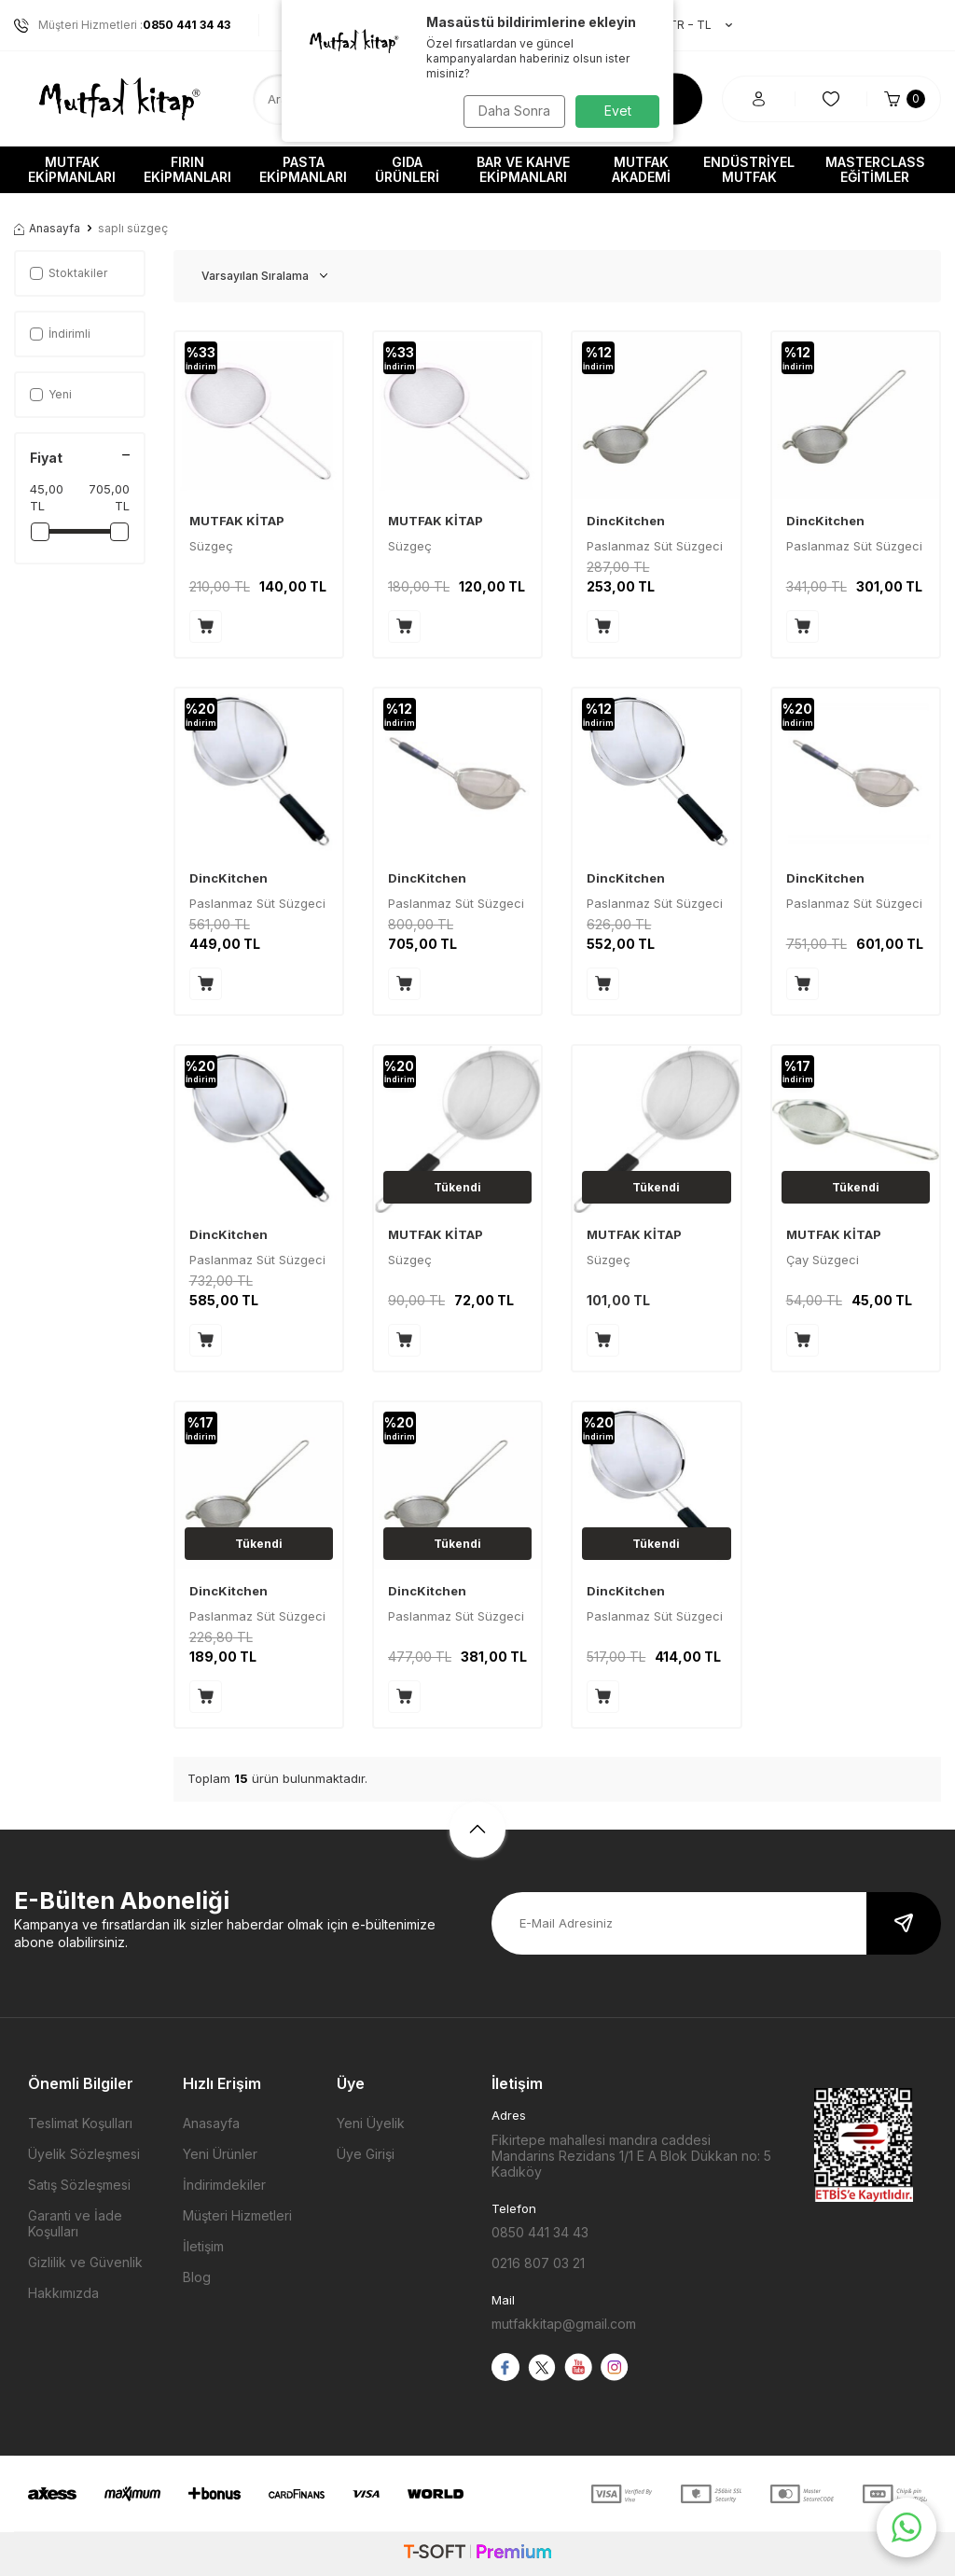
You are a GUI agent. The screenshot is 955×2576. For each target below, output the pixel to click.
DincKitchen (626, 520)
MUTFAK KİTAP (236, 520)
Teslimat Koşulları (80, 2123)
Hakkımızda (63, 2293)
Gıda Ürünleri (407, 169)
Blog (197, 2277)
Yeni (51, 394)
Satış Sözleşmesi (79, 2185)
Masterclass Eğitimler (875, 169)
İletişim (203, 2246)
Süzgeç (211, 545)
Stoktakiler (68, 273)
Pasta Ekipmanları (303, 169)
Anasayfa (47, 228)
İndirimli (60, 334)
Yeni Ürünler (220, 2154)
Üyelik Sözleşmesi (84, 2154)
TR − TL (691, 25)
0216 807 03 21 (538, 2263)
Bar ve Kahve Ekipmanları (523, 169)
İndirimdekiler (224, 2185)
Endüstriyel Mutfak (749, 169)
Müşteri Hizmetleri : (122, 25)
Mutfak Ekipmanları (72, 169)
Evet (617, 110)
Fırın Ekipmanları (187, 169)
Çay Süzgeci (822, 1259)
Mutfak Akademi (641, 169)
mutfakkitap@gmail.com (563, 2324)
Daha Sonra (511, 110)
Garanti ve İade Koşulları (75, 2223)
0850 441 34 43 (539, 2232)
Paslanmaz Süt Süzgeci (854, 545)
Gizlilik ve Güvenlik (85, 2262)
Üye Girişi (365, 2154)
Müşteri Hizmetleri (237, 2215)
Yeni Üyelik (371, 2123)
